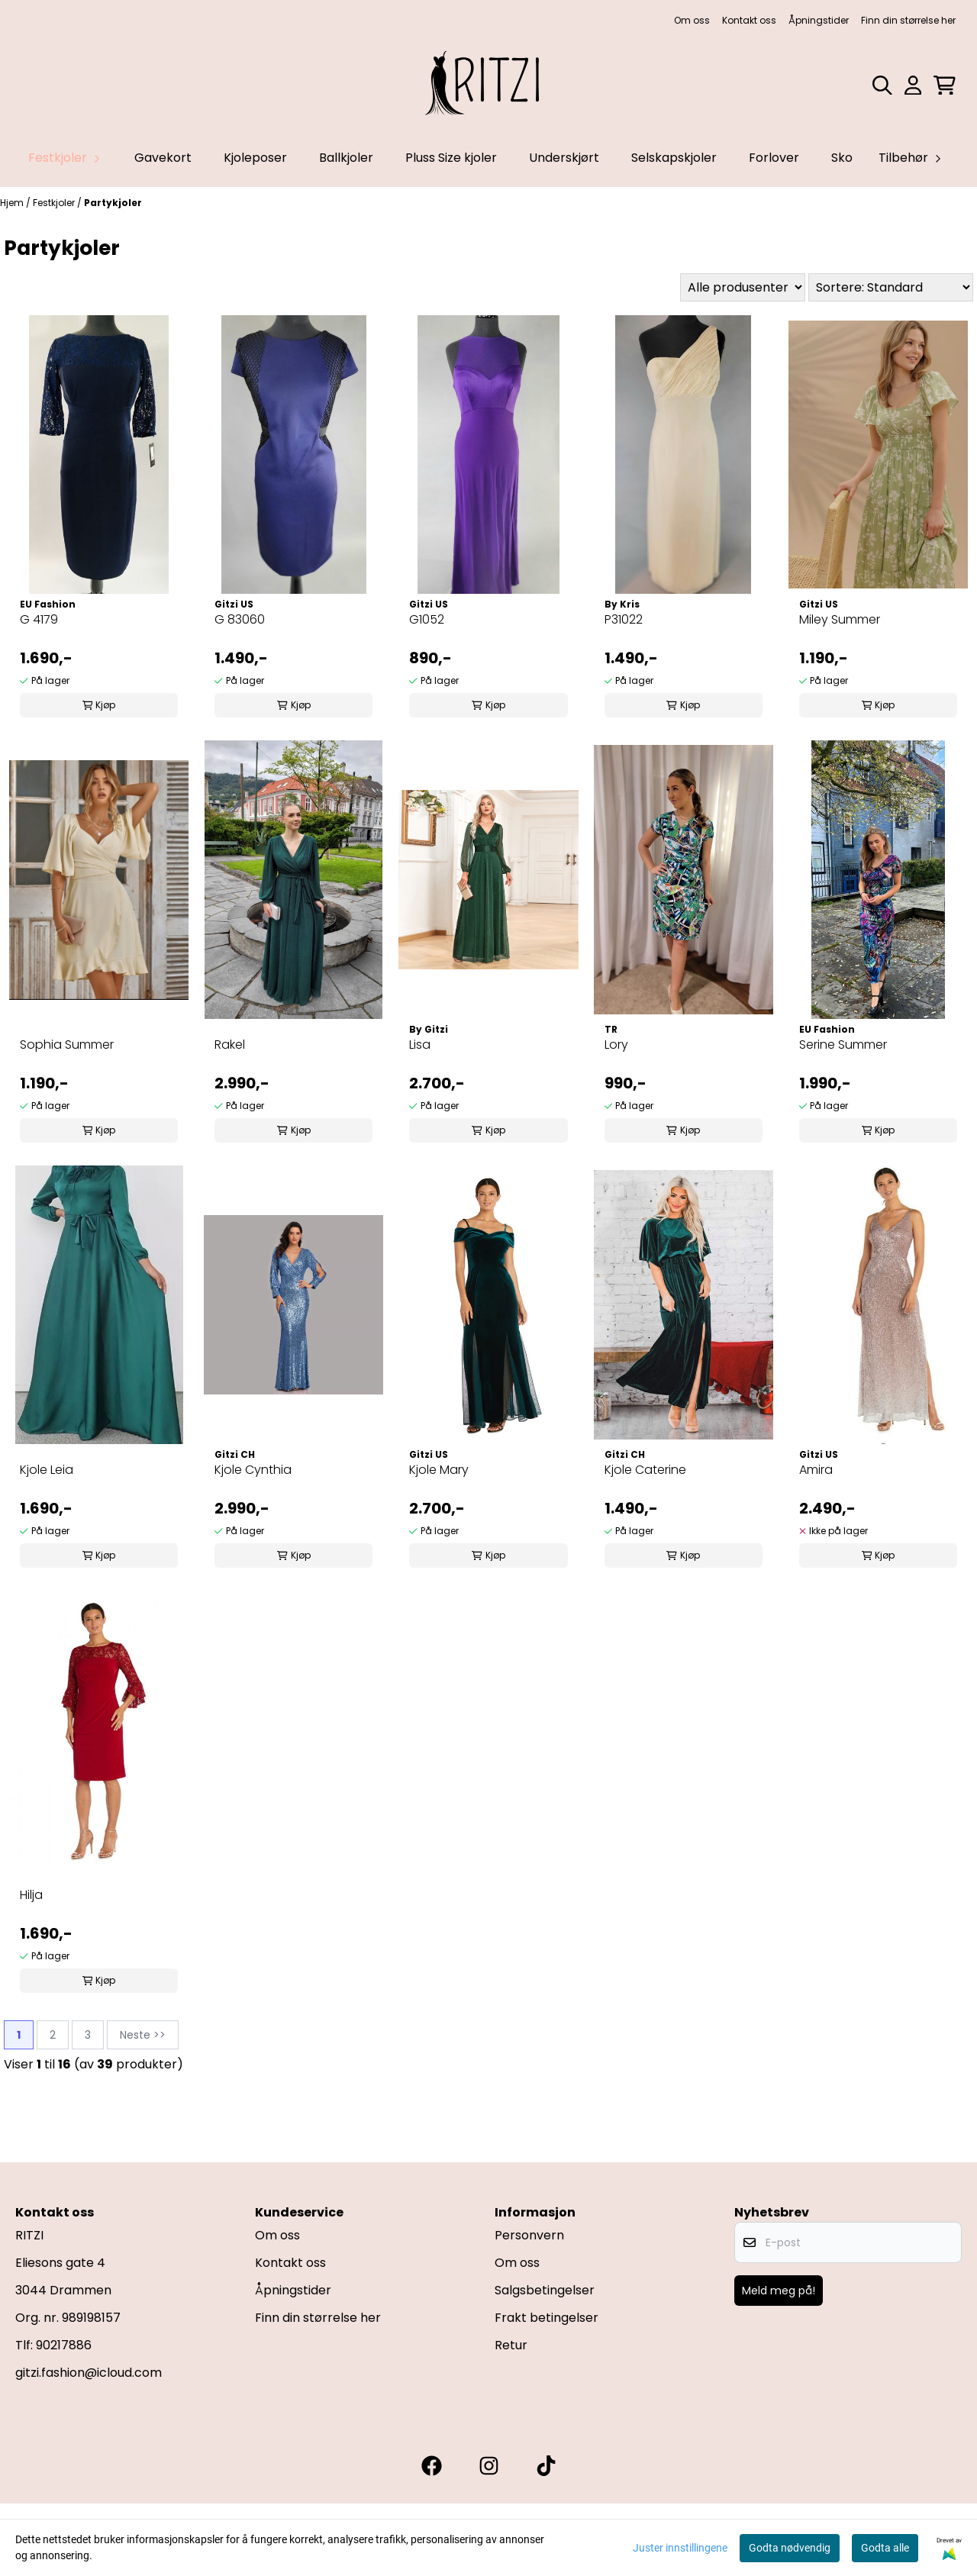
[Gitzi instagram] (488, 2465)
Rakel (229, 1044)
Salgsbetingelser (545, 2290)
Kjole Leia (46, 1469)
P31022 (624, 619)
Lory (616, 1044)
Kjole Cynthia (253, 1469)
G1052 (426, 619)
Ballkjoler (346, 157)
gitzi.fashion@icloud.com (88, 2372)
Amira (816, 1469)
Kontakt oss (749, 20)
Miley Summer (839, 619)
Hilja (31, 1895)
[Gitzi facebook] (431, 2465)
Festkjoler (55, 202)
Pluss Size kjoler (451, 157)
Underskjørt (564, 157)
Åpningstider (818, 20)
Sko (842, 157)
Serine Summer (843, 1044)
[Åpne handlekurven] (944, 85)
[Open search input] (882, 85)
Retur (511, 2345)
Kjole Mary (439, 1469)
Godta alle (885, 2548)
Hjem (13, 202)
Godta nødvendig (789, 2548)
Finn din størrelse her (908, 20)
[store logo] (488, 85)
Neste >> (143, 2034)
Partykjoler (113, 202)
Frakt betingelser (546, 2317)
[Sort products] (890, 287)
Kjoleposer (255, 157)
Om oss (692, 20)
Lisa (419, 1044)
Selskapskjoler (674, 157)
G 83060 (239, 619)
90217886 (64, 2345)
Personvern (529, 2235)
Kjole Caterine (645, 1469)
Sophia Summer (67, 1044)
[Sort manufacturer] (742, 287)
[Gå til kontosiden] (912, 85)
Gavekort (163, 157)
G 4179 (39, 619)
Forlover (774, 157)
